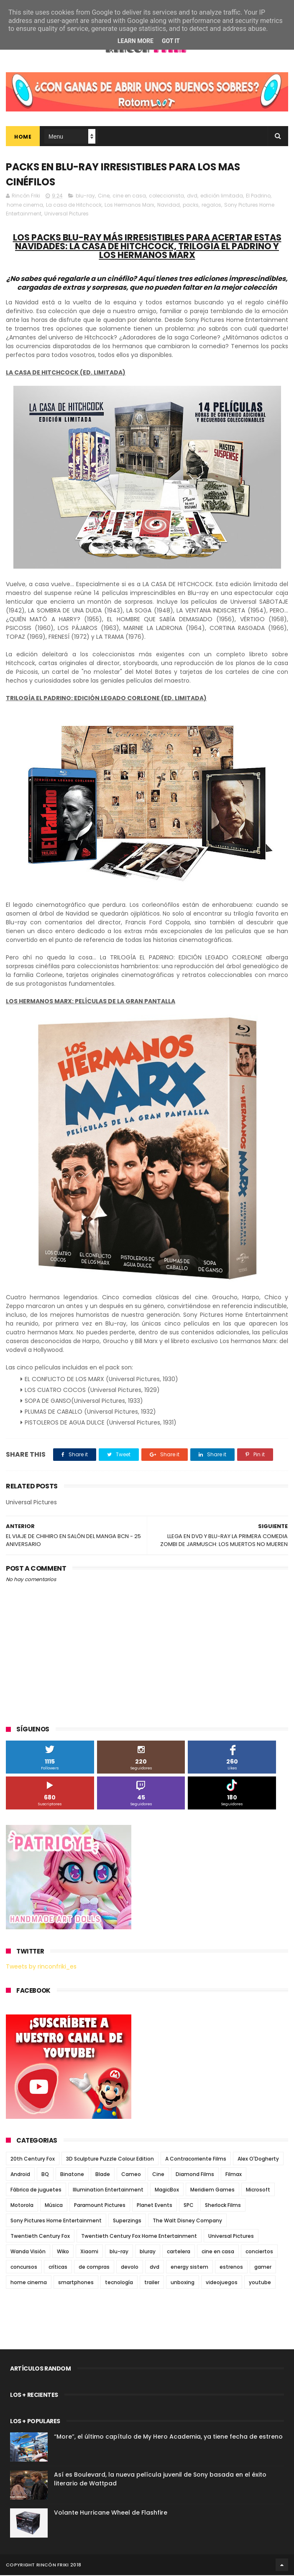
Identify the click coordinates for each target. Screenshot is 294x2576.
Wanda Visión (28, 2252)
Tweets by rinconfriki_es (41, 1967)
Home (22, 137)
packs (191, 205)
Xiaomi (89, 2252)
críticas (58, 2267)
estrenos (231, 2267)
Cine (104, 196)
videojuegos (222, 2283)
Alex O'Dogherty (258, 2159)
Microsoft (258, 2190)
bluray (148, 2252)
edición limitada (221, 196)
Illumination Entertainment (108, 2190)
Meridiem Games (212, 2190)
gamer (262, 2267)
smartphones (76, 2283)
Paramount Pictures (99, 2205)
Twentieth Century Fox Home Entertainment (139, 2236)
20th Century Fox (32, 2159)
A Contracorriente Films (195, 2159)
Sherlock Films (223, 2205)
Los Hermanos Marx (129, 205)
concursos (23, 2267)
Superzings (127, 2221)
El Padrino (258, 196)
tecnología (119, 2283)
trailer (151, 2283)
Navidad (168, 205)
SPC (189, 2205)
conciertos (259, 2252)
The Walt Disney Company (187, 2221)
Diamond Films (195, 2175)
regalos (211, 205)
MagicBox (167, 2190)
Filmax (233, 2175)
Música (54, 2205)
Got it (171, 41)
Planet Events (154, 2205)
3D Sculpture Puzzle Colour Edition (110, 2159)
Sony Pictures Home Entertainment (56, 2221)
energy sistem (189, 2267)
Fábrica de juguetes (35, 2190)
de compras (94, 2267)
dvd (192, 196)
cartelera (178, 2252)
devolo (129, 2267)
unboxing (182, 2283)
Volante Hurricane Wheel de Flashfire (110, 2513)
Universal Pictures (66, 214)
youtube (260, 2283)
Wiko (63, 2252)
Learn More (135, 41)
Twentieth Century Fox (40, 2236)
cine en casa (129, 196)
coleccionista (166, 196)
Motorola (21, 2205)
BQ (45, 2175)
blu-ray (85, 196)
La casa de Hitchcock (74, 205)
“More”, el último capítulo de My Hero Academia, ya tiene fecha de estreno (168, 2437)
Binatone (72, 2175)
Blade (102, 2175)
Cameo (131, 2175)
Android (20, 2175)
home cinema (25, 205)
